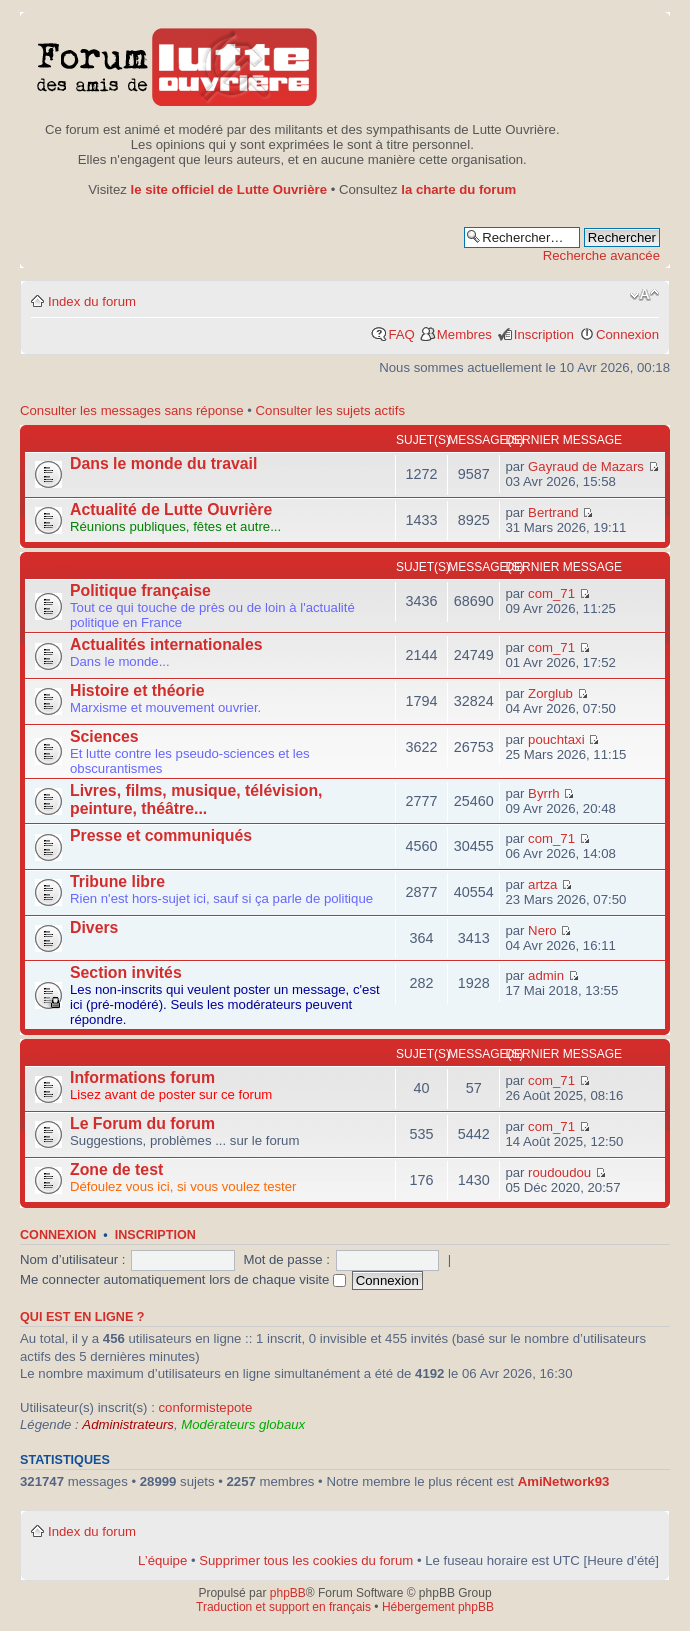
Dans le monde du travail (163, 463)
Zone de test (116, 1169)
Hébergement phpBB (438, 1607)
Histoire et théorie (137, 690)
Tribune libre (117, 881)
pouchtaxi (556, 739)
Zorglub (550, 693)
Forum (47, 567)
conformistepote (205, 1407)
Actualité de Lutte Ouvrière (171, 509)
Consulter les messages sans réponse (132, 410)
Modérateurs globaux (243, 1424)
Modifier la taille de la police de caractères (644, 295)
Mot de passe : (286, 1259)
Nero (542, 930)
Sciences (104, 736)
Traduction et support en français (283, 1607)
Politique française (140, 590)
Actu (41, 440)
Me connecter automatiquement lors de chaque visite (183, 1279)
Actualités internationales (166, 644)
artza (542, 884)
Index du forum (92, 301)
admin (546, 975)
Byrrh (544, 793)
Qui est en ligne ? (82, 1317)
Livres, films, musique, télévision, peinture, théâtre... (196, 799)
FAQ (401, 334)
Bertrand (553, 512)
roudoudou (559, 1172)
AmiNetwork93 (564, 1481)
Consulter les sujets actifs (331, 410)
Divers (94, 927)
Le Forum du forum (142, 1123)
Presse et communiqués (161, 835)
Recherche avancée (601, 255)
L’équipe (162, 1560)
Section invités (126, 972)
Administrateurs (128, 1424)
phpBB (288, 1593)
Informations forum (142, 1077)
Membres (464, 334)
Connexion (627, 334)
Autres (49, 1054)
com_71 (551, 593)
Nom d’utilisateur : (73, 1259)
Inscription (544, 334)
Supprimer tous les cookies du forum (306, 1560)
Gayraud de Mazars (586, 466)
